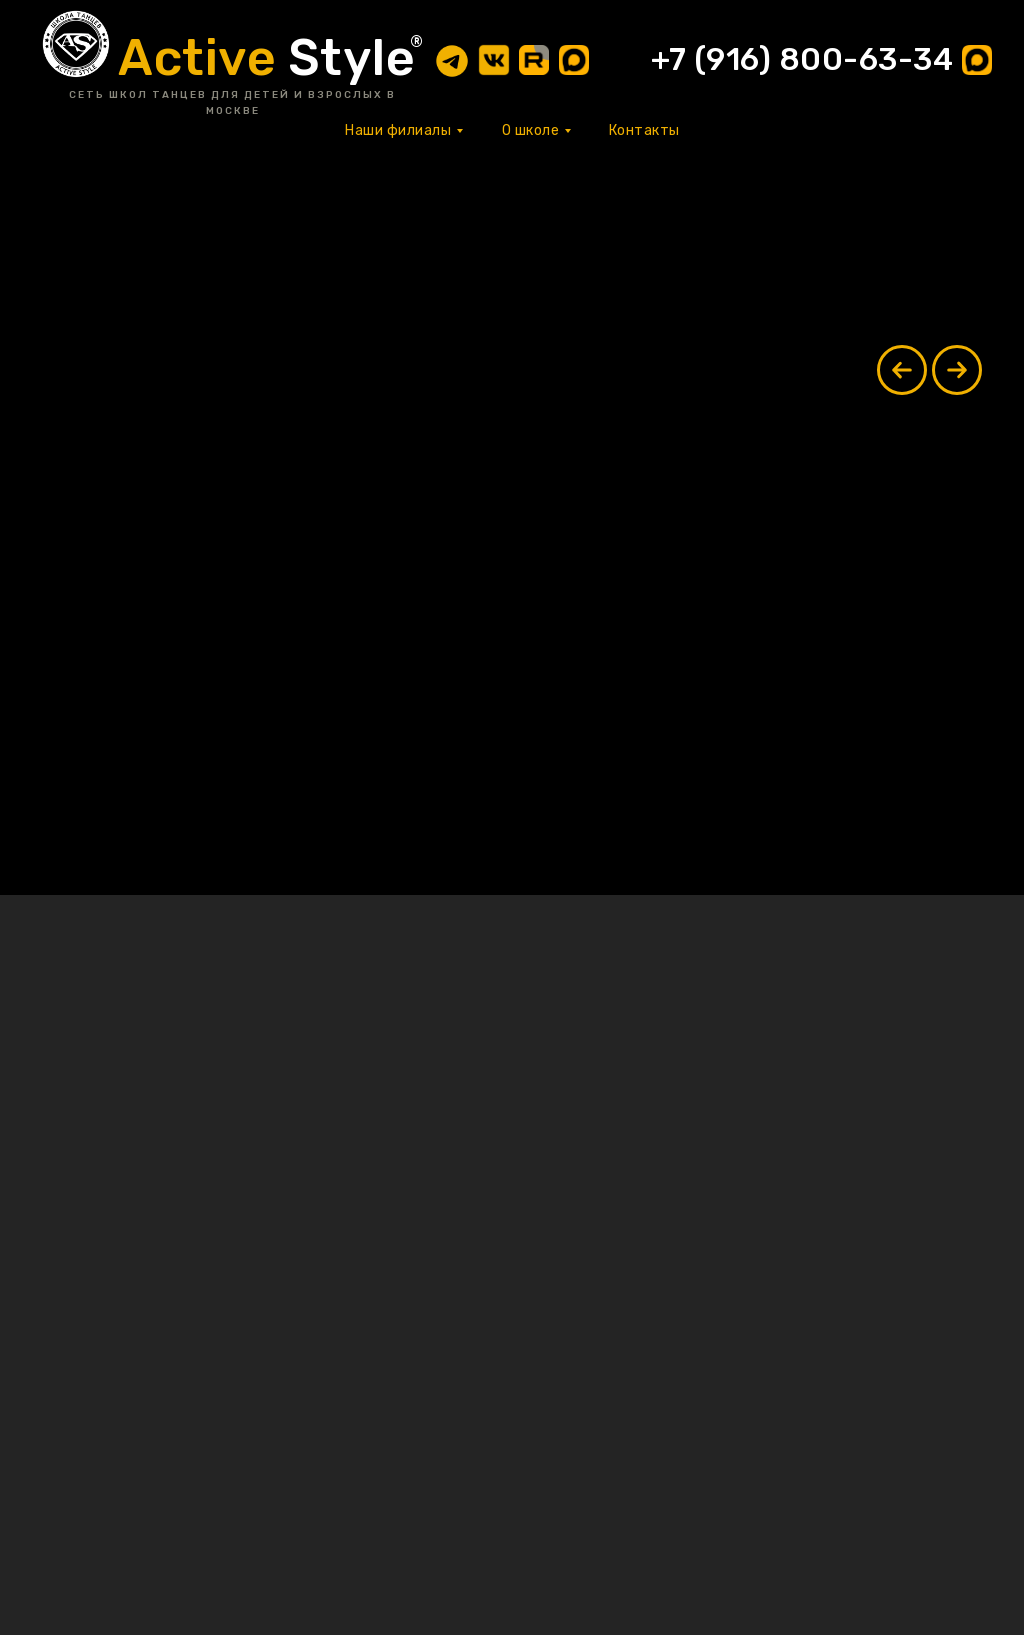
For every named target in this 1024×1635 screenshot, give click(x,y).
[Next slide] (957, 370)
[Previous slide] (902, 370)
